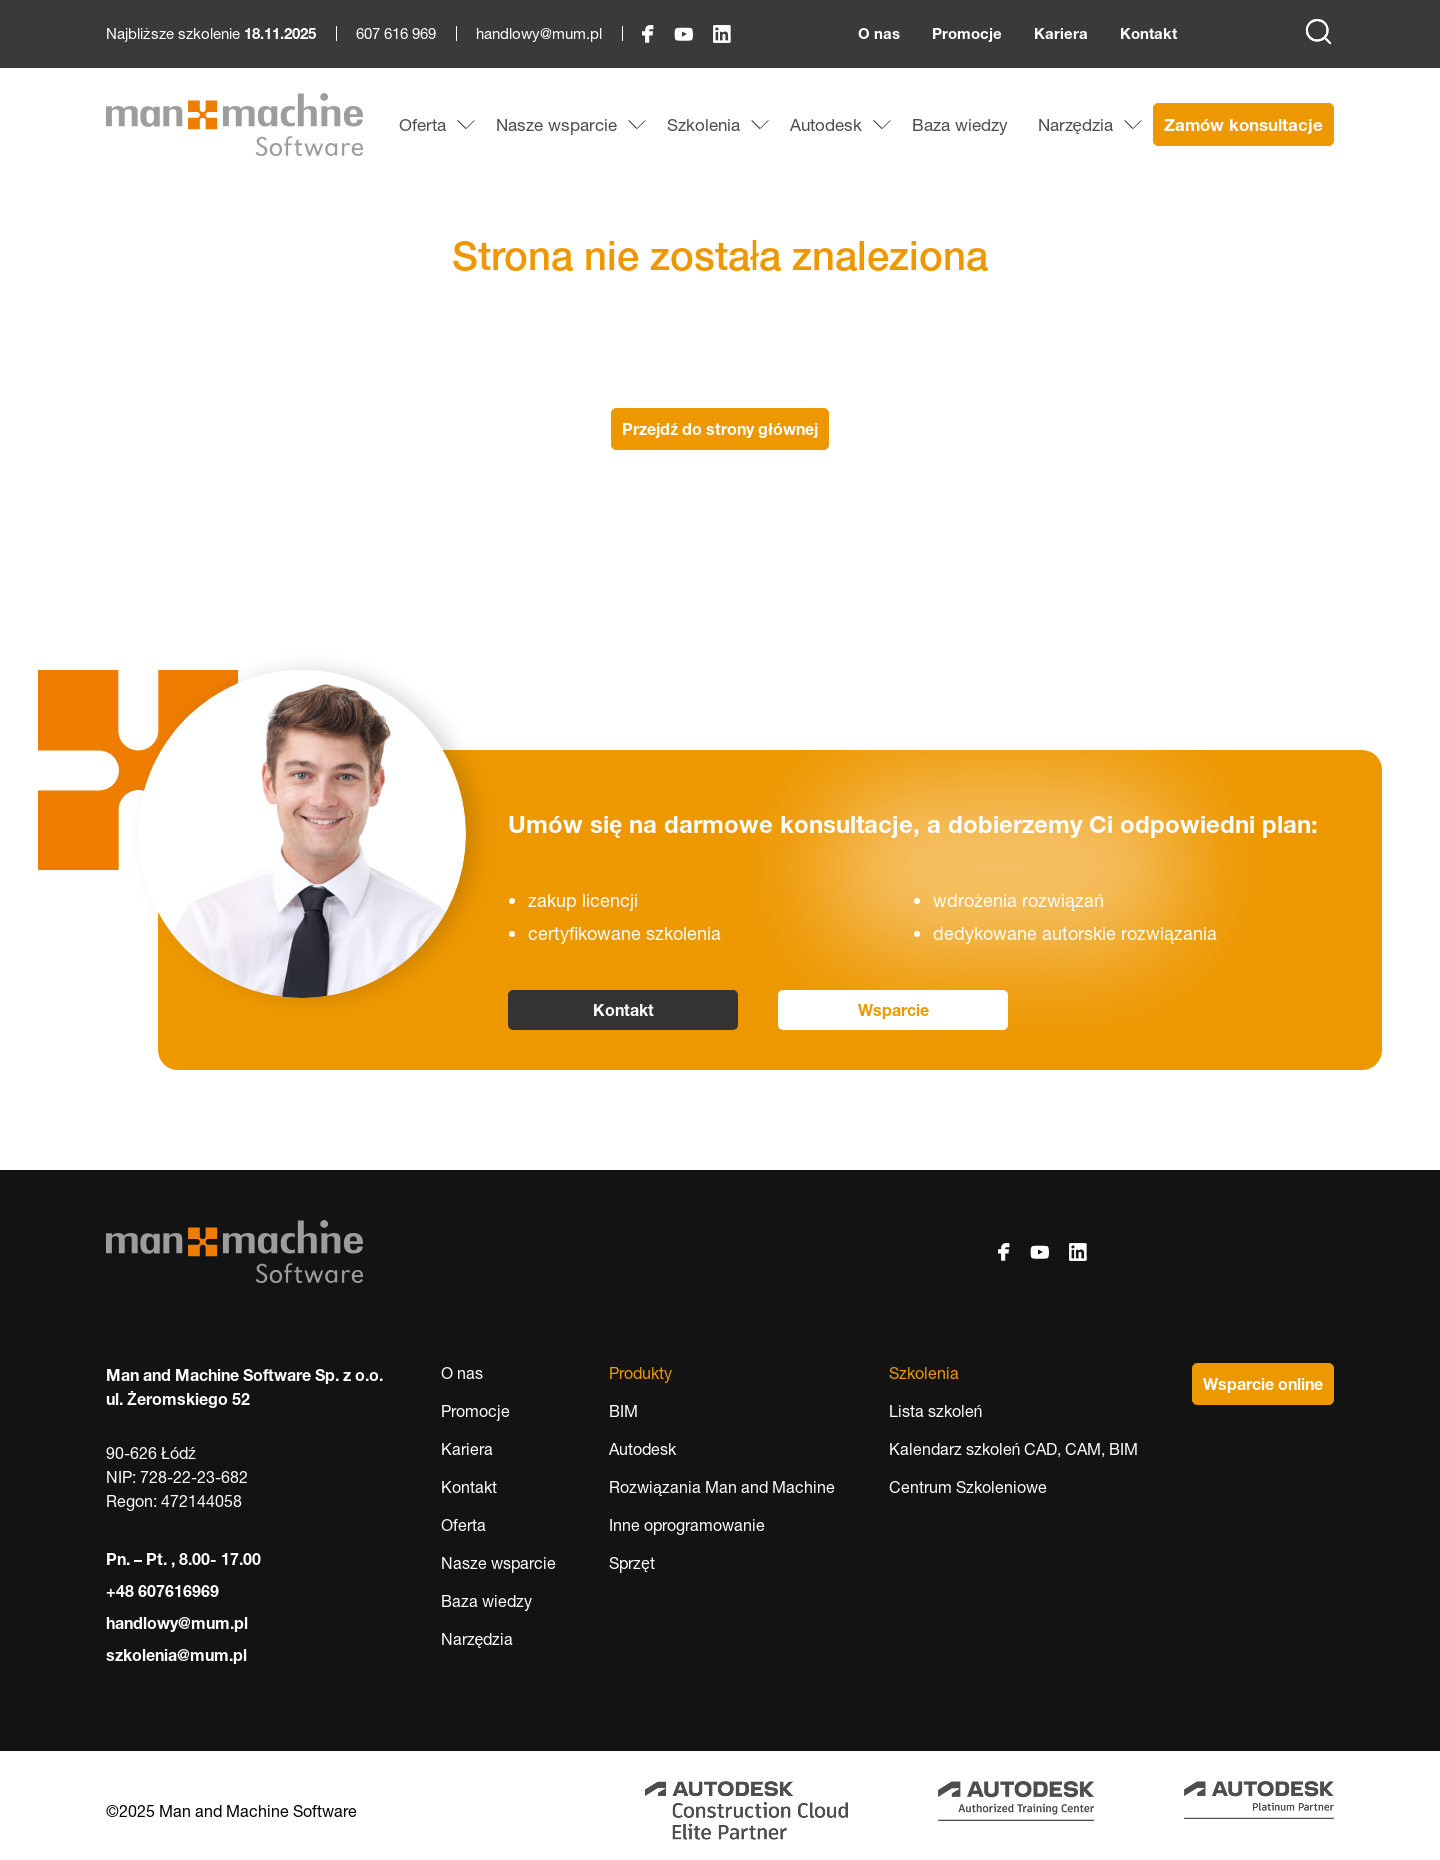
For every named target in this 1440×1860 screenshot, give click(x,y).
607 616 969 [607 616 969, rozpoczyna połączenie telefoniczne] (396, 33)
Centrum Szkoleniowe (968, 1487)
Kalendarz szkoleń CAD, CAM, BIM (1014, 1449)
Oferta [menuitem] (422, 124)
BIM (623, 1411)
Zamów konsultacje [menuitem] (1243, 124)
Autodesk (642, 1449)
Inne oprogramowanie (687, 1525)
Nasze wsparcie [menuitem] (556, 124)
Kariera (1061, 33)
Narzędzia (477, 1639)
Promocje (967, 33)
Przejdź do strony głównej (719, 429)
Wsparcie (893, 1010)
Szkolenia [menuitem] (703, 124)
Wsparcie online (1263, 1384)
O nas (879, 33)
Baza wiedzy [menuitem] (960, 124)
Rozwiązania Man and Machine (722, 1487)
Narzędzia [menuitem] (1075, 124)
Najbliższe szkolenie (211, 34)
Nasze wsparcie (498, 1563)
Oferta (463, 1525)
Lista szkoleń (936, 1411)
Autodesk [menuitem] (826, 124)
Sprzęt (632, 1563)
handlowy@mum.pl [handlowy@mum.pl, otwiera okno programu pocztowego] (539, 33)
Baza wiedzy (486, 1601)
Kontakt (1148, 33)
